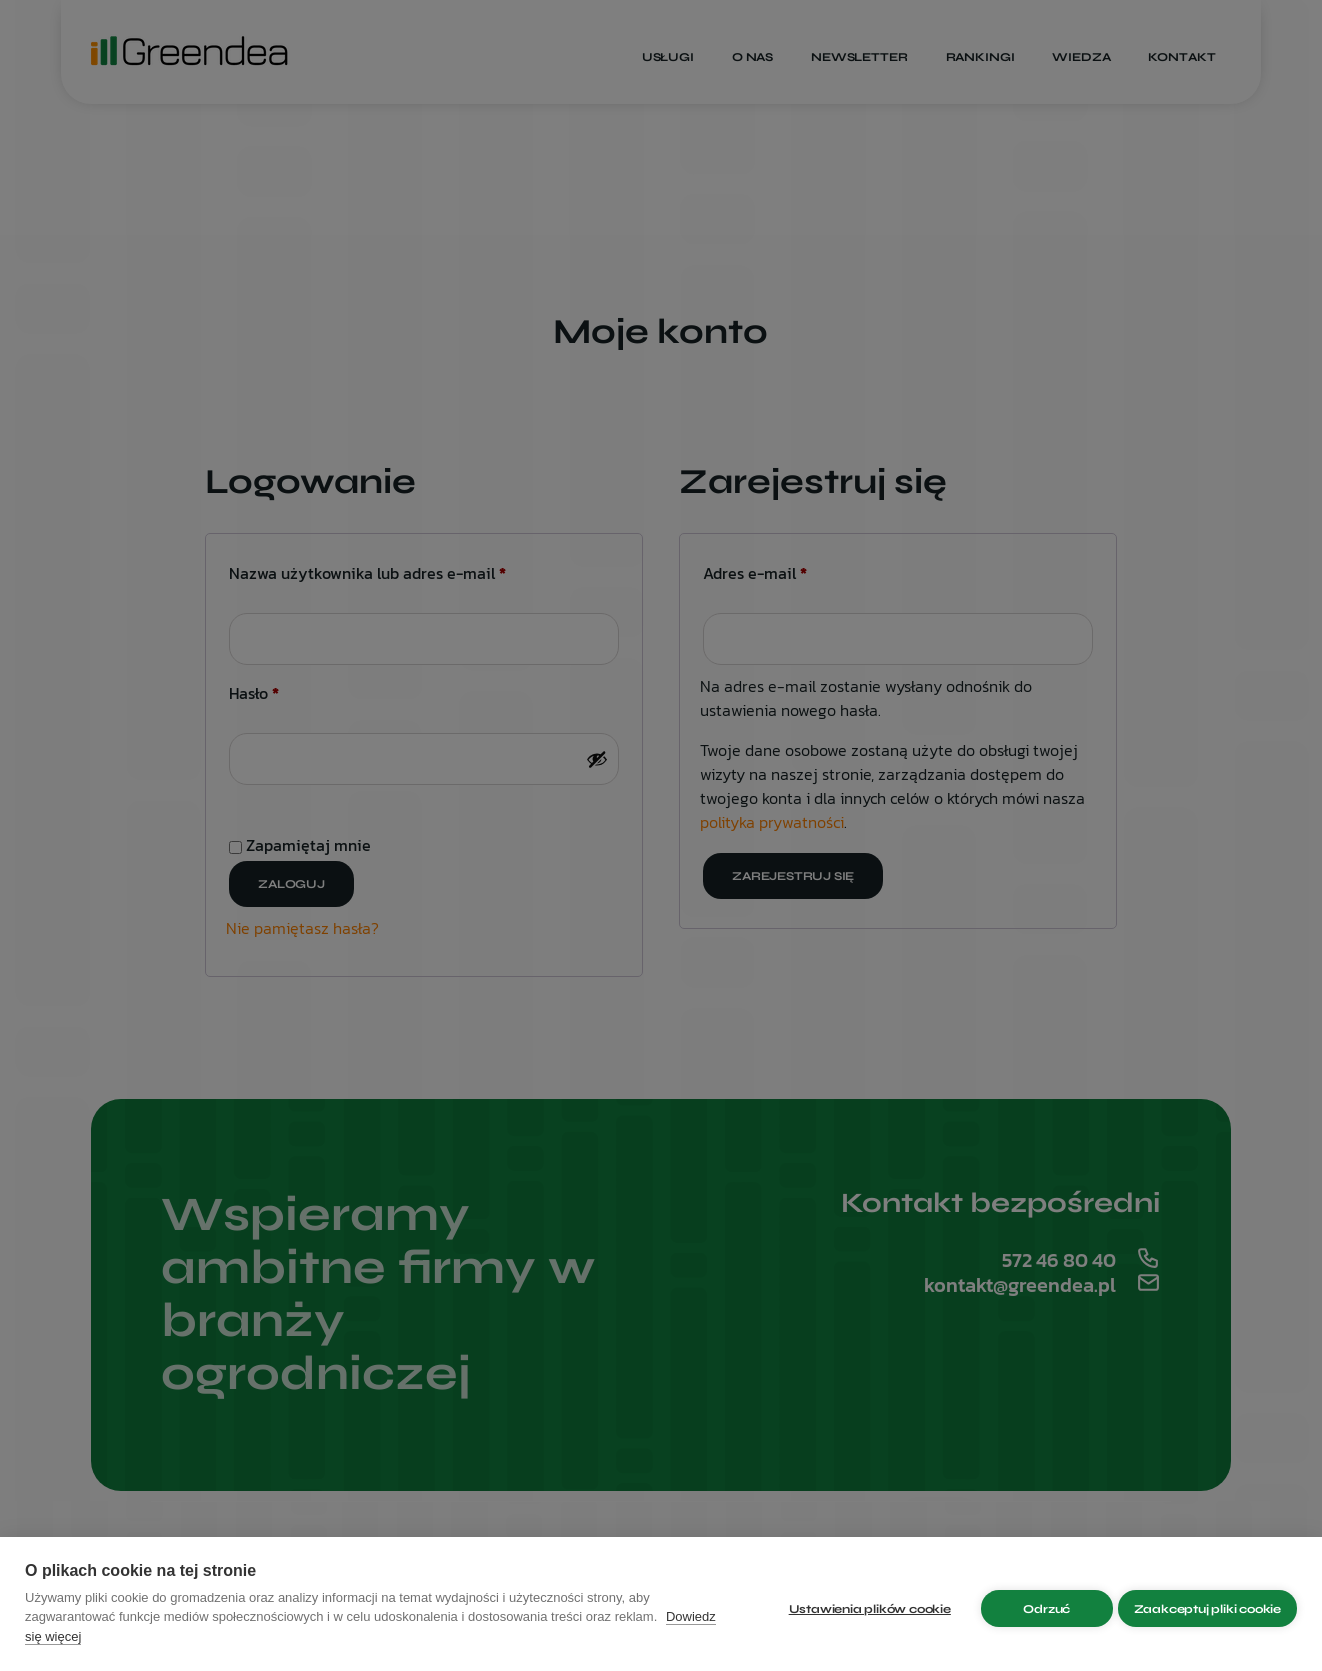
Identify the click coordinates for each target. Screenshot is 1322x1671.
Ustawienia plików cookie (860, 1604)
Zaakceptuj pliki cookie (1207, 1604)
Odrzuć (1037, 1604)
